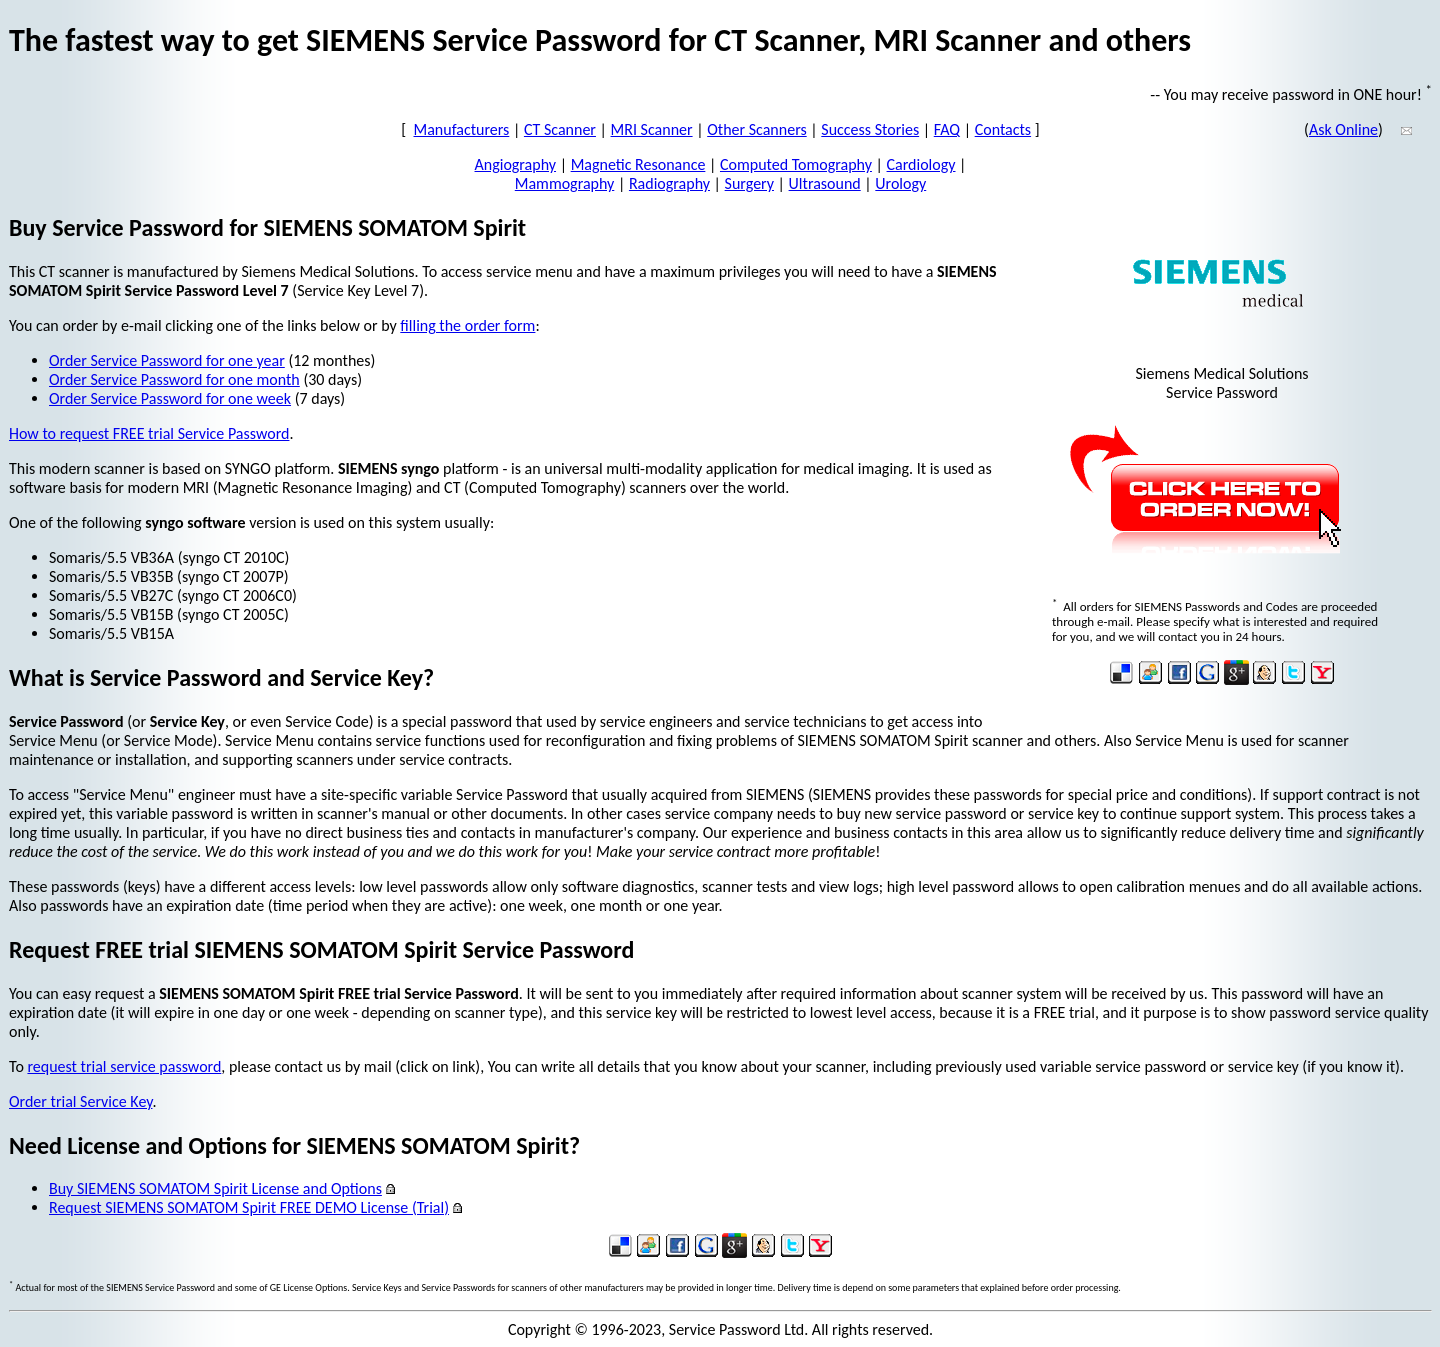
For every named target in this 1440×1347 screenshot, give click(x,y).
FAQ (947, 129)
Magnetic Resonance (638, 164)
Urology (900, 183)
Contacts (1003, 129)
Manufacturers (462, 129)
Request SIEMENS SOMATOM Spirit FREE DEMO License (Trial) (249, 1207)
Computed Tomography (796, 164)
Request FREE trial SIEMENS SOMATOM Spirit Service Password (321, 949)
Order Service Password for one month (174, 379)
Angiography (516, 164)
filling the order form (467, 325)
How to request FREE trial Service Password (149, 433)
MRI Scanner (652, 129)
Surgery (749, 183)
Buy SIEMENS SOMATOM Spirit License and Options (215, 1188)
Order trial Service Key (80, 1101)
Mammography (565, 183)
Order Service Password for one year (167, 360)
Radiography (669, 183)
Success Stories (870, 129)
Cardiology (921, 164)
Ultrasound (825, 183)
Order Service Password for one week (170, 398)
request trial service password (124, 1066)
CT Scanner (560, 129)
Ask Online (1343, 129)
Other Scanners (757, 129)
